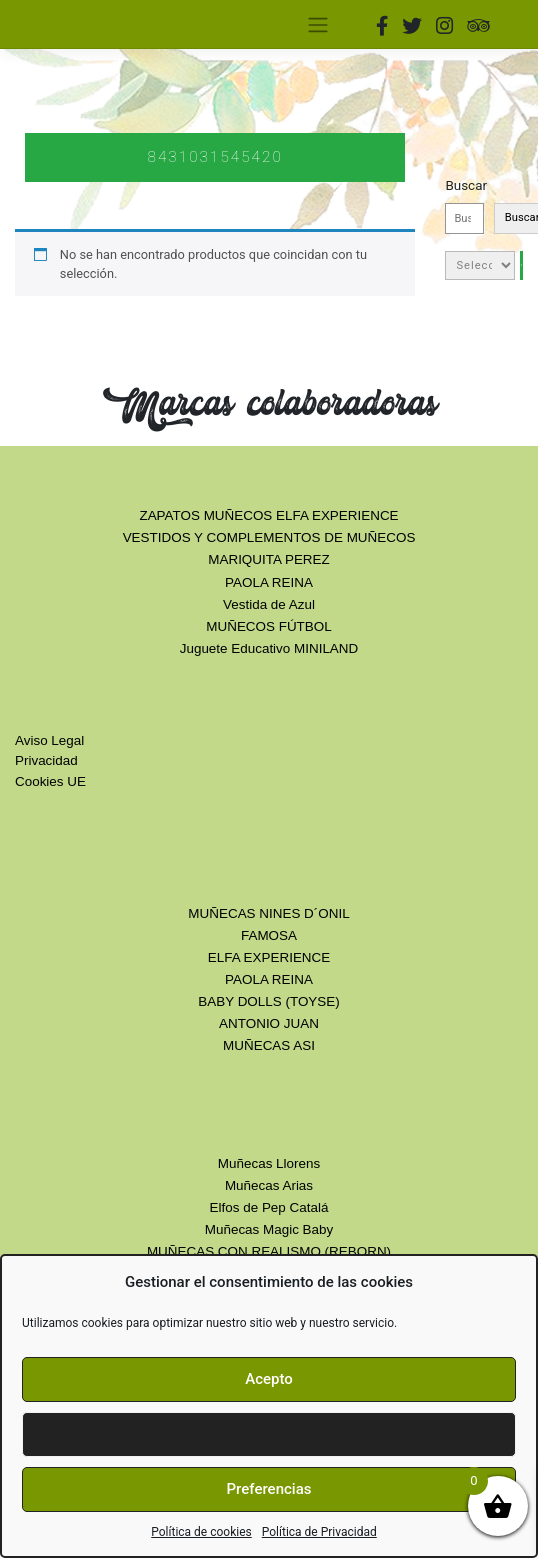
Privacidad (46, 760)
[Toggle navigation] (317, 24)
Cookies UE (50, 781)
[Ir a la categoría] (521, 265)
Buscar (466, 185)
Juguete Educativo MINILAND (269, 648)
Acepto (269, 1379)
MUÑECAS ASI (269, 1045)
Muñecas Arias (269, 1185)
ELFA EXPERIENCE (269, 957)
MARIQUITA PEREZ (268, 559)
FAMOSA (269, 935)
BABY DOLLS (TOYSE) (268, 1001)
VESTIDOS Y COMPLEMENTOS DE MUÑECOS (269, 537)
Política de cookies (201, 1532)
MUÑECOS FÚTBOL (268, 626)
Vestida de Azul (269, 604)
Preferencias (269, 1489)
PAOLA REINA (269, 582)
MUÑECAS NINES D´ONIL (268, 913)
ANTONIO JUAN (269, 1023)
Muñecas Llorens (269, 1163)
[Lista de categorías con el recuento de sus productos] (480, 265)
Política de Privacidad (319, 1532)
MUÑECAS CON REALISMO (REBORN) (269, 1251)
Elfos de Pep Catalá (269, 1207)
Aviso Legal (49, 740)
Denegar (269, 1434)
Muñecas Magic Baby (269, 1229)
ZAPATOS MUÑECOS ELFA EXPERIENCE (268, 515)
